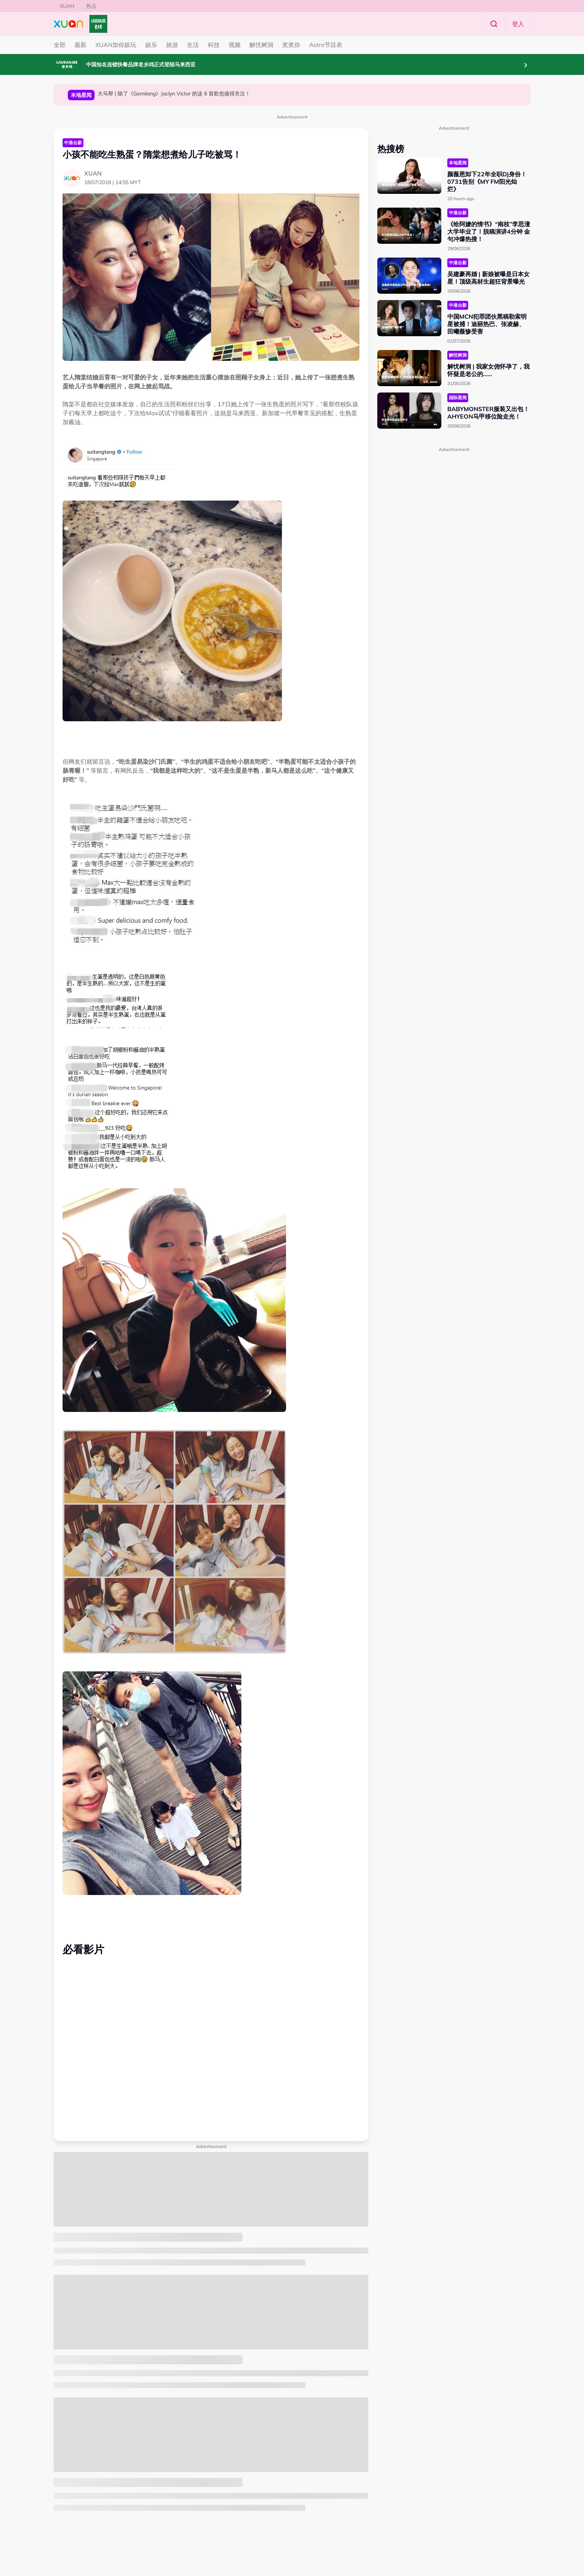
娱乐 (151, 44)
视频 (235, 44)
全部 (60, 44)
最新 (80, 44)
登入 (518, 24)
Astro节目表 (325, 44)
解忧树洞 (261, 44)
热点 (91, 6)
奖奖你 (291, 44)
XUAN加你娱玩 (115, 44)
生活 (193, 44)
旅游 (172, 44)
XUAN (67, 6)
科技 (214, 44)
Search (494, 24)
